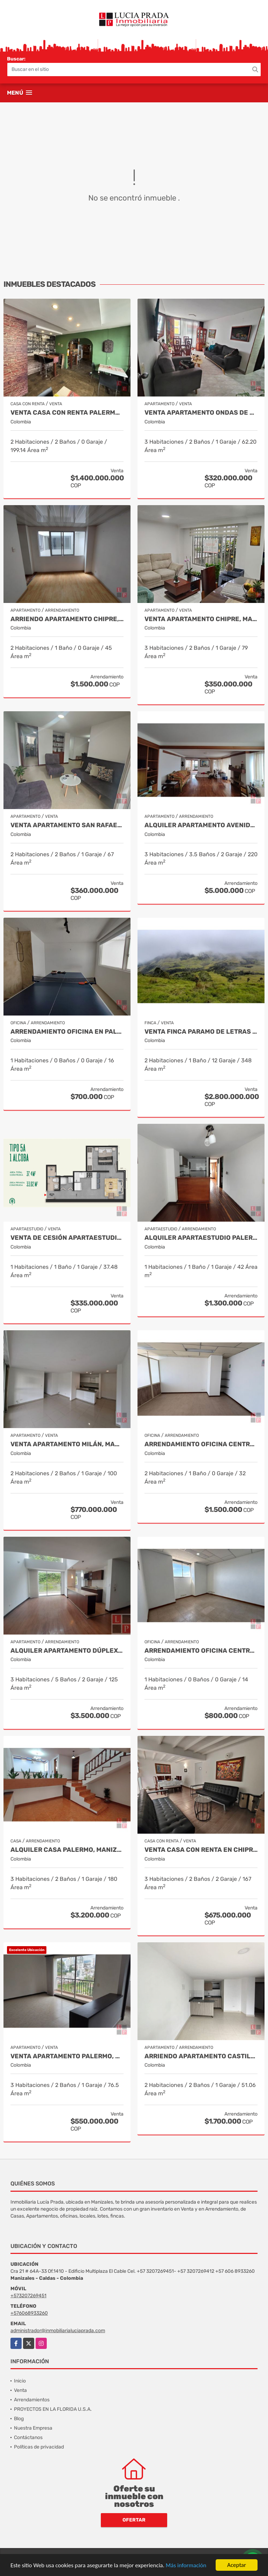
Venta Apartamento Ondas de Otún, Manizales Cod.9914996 (201, 412)
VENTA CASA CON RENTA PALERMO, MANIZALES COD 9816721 (67, 412)
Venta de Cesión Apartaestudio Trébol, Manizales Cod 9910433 (67, 1238)
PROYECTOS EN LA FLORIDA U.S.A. (53, 2409)
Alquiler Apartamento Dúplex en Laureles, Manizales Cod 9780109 (67, 1650)
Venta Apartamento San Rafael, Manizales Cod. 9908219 (67, 825)
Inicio (20, 2381)
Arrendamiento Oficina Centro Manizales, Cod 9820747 (201, 1444)
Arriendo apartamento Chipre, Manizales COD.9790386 (67, 619)
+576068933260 (29, 2313)
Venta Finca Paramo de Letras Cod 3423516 (201, 1031)
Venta (20, 2390)
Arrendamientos (32, 2400)
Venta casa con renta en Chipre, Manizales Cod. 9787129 (201, 1850)
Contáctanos (28, 2437)
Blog (19, 2419)
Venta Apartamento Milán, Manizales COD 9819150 (67, 1444)
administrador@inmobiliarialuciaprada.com (57, 2331)
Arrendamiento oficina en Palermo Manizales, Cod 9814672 (67, 1031)
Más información (186, 2565)
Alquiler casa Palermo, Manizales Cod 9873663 (67, 1850)
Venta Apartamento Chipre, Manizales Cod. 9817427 (201, 619)
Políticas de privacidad (39, 2447)
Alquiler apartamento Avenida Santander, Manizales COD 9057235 (201, 825)
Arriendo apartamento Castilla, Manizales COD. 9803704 (201, 2056)
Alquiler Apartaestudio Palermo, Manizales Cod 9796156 (201, 1238)
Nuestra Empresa (33, 2428)
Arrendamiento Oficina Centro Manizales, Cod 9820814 (201, 1650)
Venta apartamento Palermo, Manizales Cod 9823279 (67, 2056)
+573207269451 (28, 2296)
